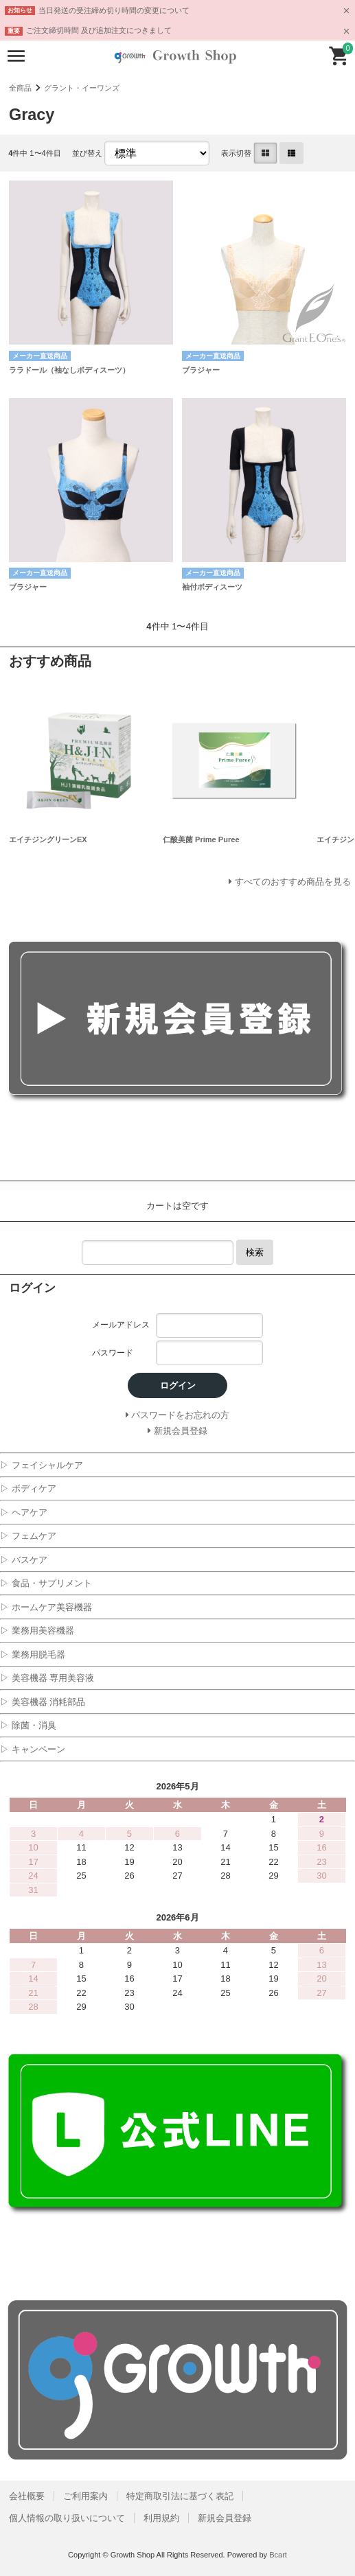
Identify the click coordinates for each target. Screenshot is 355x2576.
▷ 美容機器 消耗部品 (42, 1702)
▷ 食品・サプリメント (46, 1583)
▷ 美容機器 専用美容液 (47, 1678)
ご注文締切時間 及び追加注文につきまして (99, 30)
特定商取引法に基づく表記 (179, 2496)
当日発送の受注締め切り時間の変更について (114, 10)
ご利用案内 (85, 2496)
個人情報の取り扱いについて (67, 2518)
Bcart (278, 2555)
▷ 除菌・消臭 (28, 1725)
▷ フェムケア (28, 1536)
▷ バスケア (23, 1560)
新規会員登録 (224, 2518)
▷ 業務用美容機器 (37, 1630)
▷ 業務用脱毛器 (32, 1654)
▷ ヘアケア (23, 1512)
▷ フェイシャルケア (41, 1465)
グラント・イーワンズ (81, 88)
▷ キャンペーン (32, 1749)
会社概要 (27, 2496)
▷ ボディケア (28, 1488)
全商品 (20, 88)
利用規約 (161, 2518)
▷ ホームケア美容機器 (46, 1607)
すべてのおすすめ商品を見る (293, 882)
